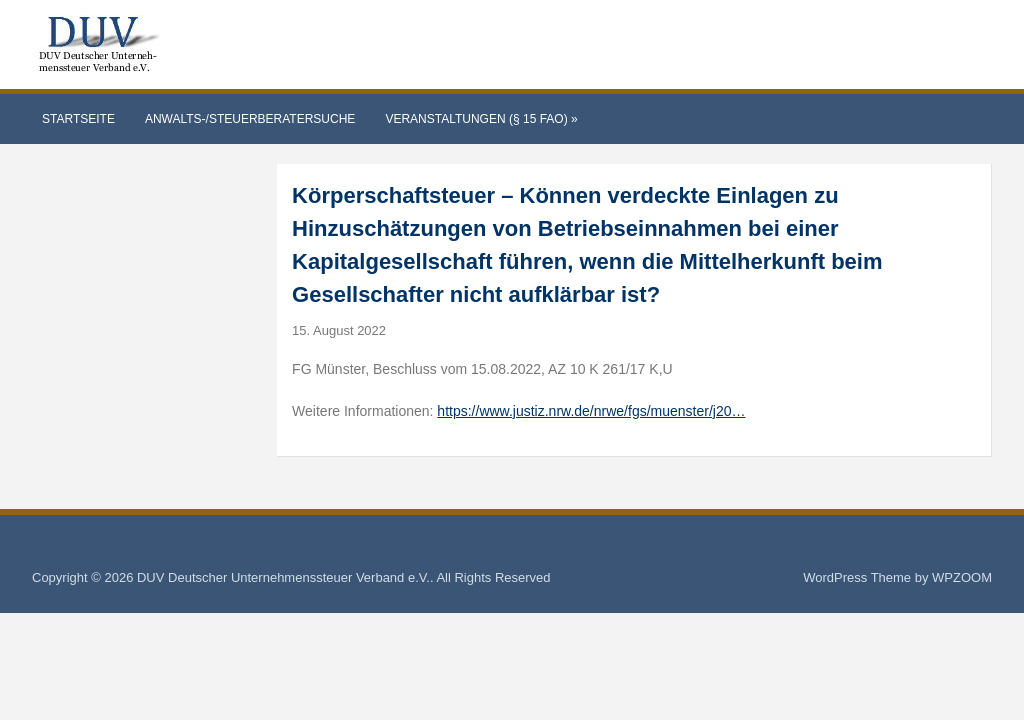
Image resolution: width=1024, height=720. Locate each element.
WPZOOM (962, 577)
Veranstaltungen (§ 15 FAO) (481, 119)
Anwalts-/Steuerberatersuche (250, 119)
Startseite (78, 119)
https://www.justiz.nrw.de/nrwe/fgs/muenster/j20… (591, 411)
